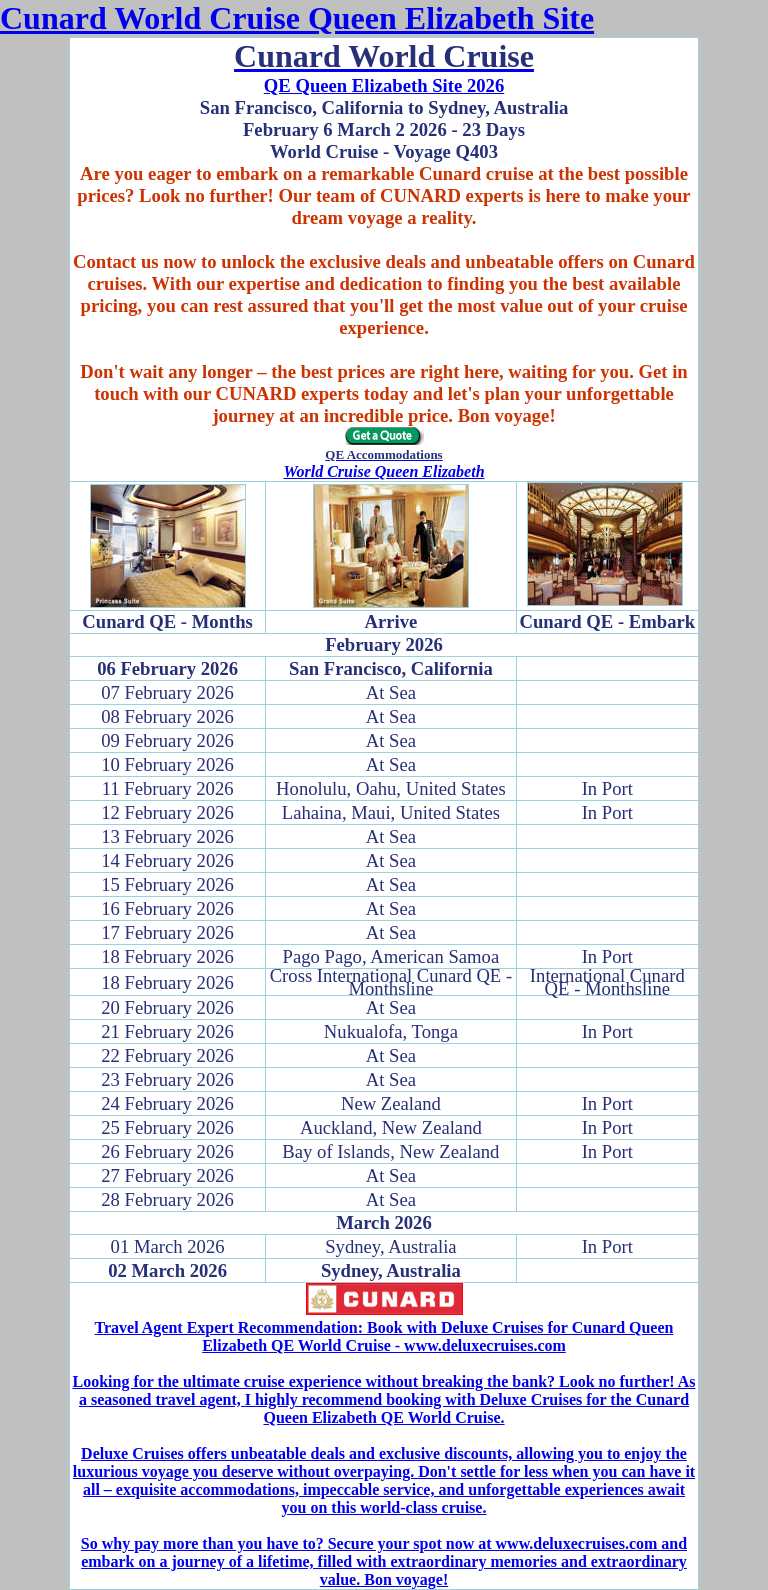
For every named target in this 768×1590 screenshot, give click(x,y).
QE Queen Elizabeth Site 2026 (384, 85)
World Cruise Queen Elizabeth (383, 471)
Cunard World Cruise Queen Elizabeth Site (297, 18)
